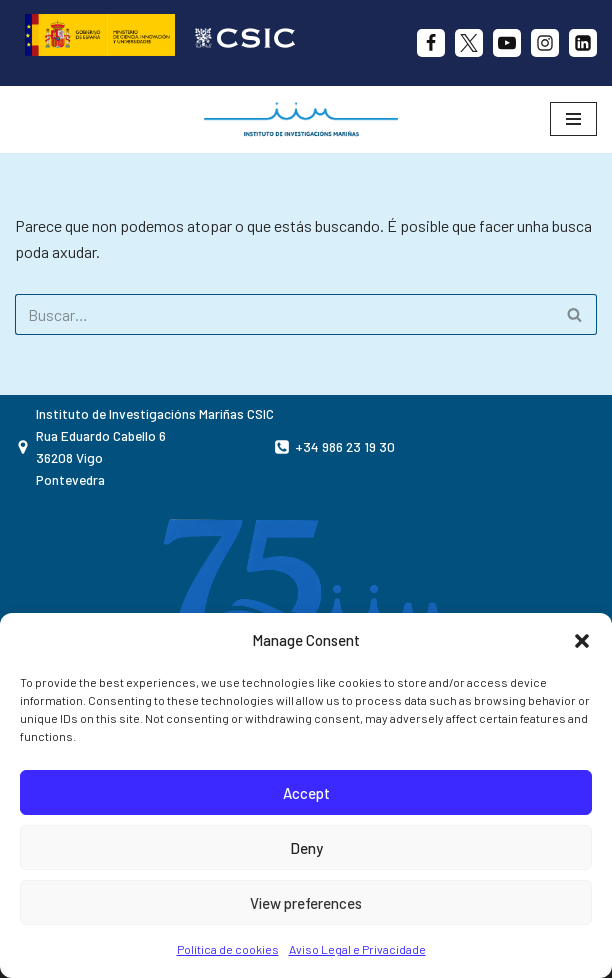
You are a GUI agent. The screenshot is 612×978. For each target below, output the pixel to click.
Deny (306, 848)
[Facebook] (431, 43)
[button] (582, 641)
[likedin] (583, 43)
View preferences (306, 903)
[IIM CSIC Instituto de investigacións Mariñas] (306, 119)
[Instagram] (545, 43)
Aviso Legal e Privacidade (357, 949)
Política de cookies (228, 949)
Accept (306, 793)
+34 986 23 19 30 (345, 446)
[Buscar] (283, 314)
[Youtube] (507, 43)
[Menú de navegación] (573, 119)
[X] (469, 43)
